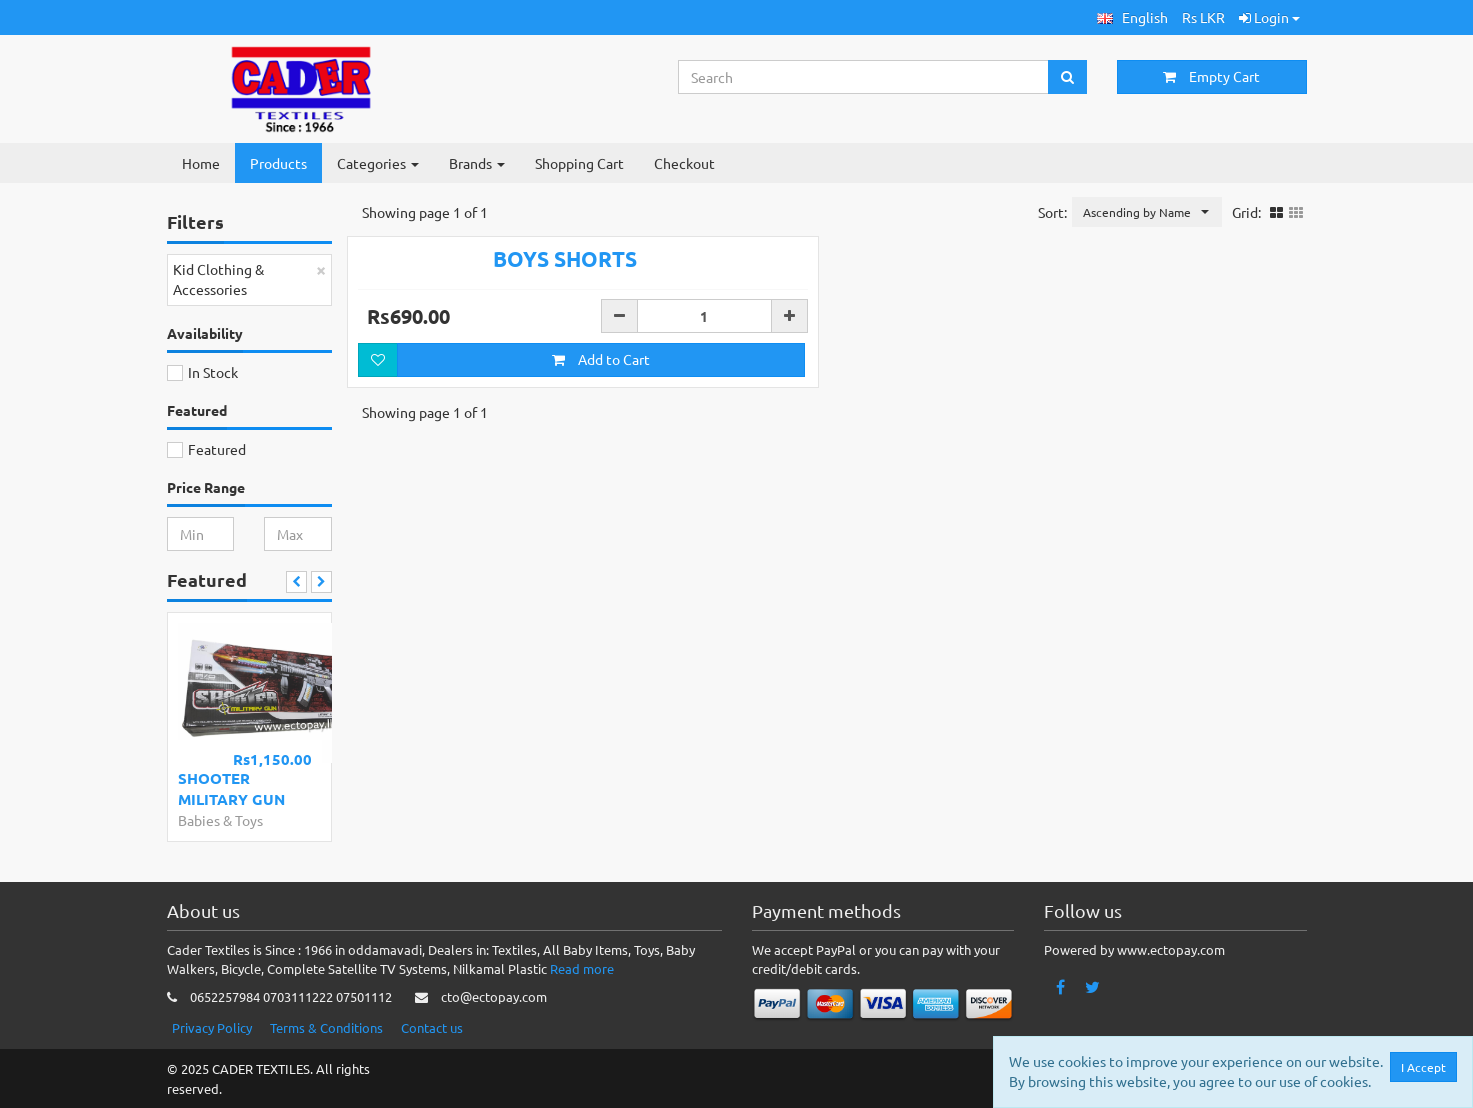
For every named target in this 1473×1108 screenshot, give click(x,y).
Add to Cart (601, 458)
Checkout (684, 163)
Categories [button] (378, 163)
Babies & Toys (220, 820)
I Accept (1424, 1067)
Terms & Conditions (326, 1027)
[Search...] (864, 77)
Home (201, 163)
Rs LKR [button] (1203, 17)
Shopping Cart (579, 163)
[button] (1132, 17)
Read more (582, 968)
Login (1269, 17)
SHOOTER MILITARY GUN (231, 788)
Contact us (432, 1027)
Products (278, 163)
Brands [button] (477, 163)
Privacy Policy (212, 1027)
